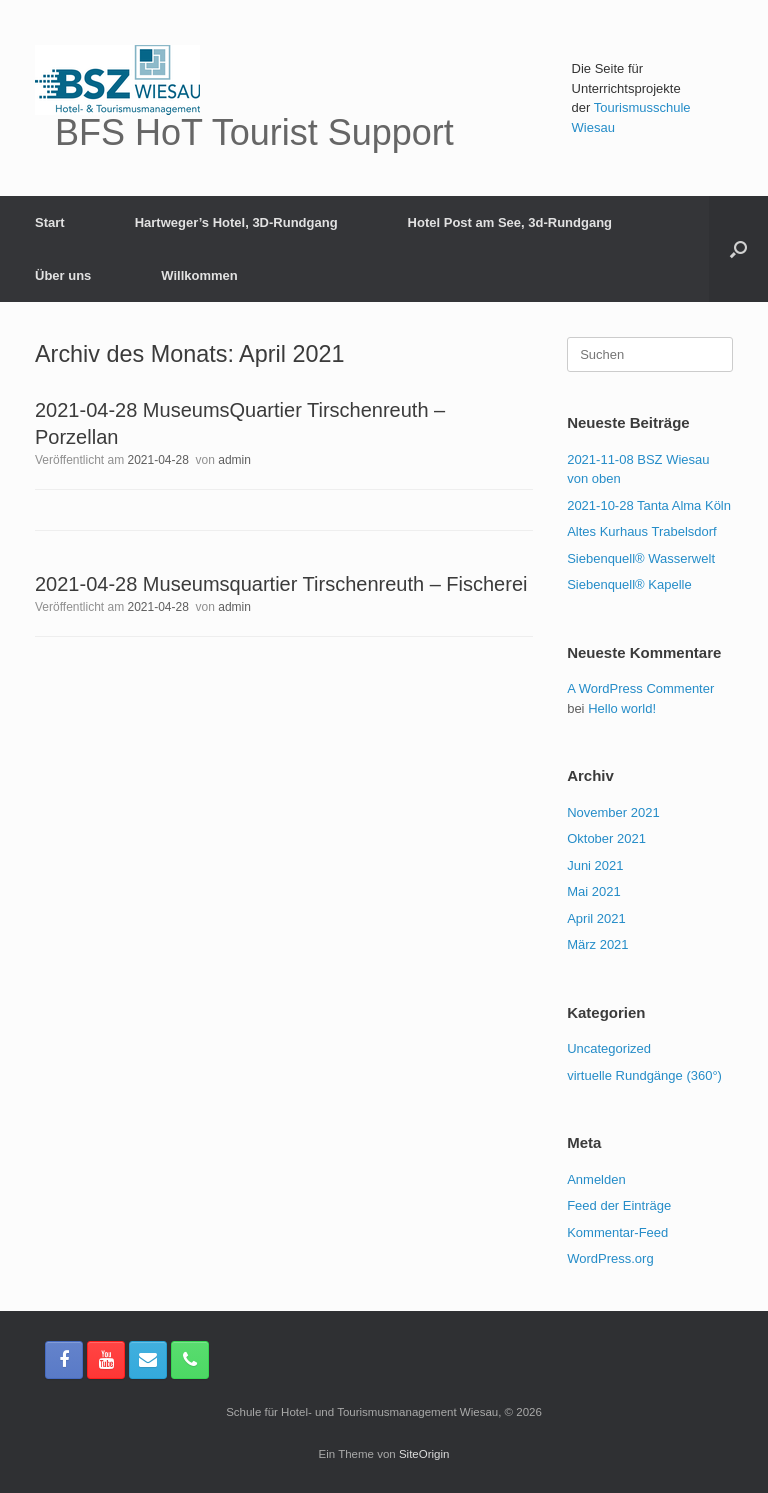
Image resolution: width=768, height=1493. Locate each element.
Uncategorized (609, 1048)
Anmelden (596, 1179)
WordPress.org (610, 1258)
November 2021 (613, 812)
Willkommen (199, 275)
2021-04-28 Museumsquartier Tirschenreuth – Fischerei (281, 584)
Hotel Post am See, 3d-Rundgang (510, 222)
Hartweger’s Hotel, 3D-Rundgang (236, 222)
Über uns (63, 275)
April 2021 (596, 918)
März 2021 (597, 944)
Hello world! (622, 708)
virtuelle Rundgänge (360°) (644, 1075)
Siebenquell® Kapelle (629, 584)
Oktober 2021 (606, 838)
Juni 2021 (595, 865)
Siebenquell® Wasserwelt (641, 558)
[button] (738, 249)
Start (50, 222)
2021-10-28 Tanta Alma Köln (649, 505)
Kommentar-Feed (617, 1232)
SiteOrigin (424, 1454)
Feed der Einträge (619, 1205)
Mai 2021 (593, 891)
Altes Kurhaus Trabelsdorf (642, 531)
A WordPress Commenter (640, 688)
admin (234, 460)
